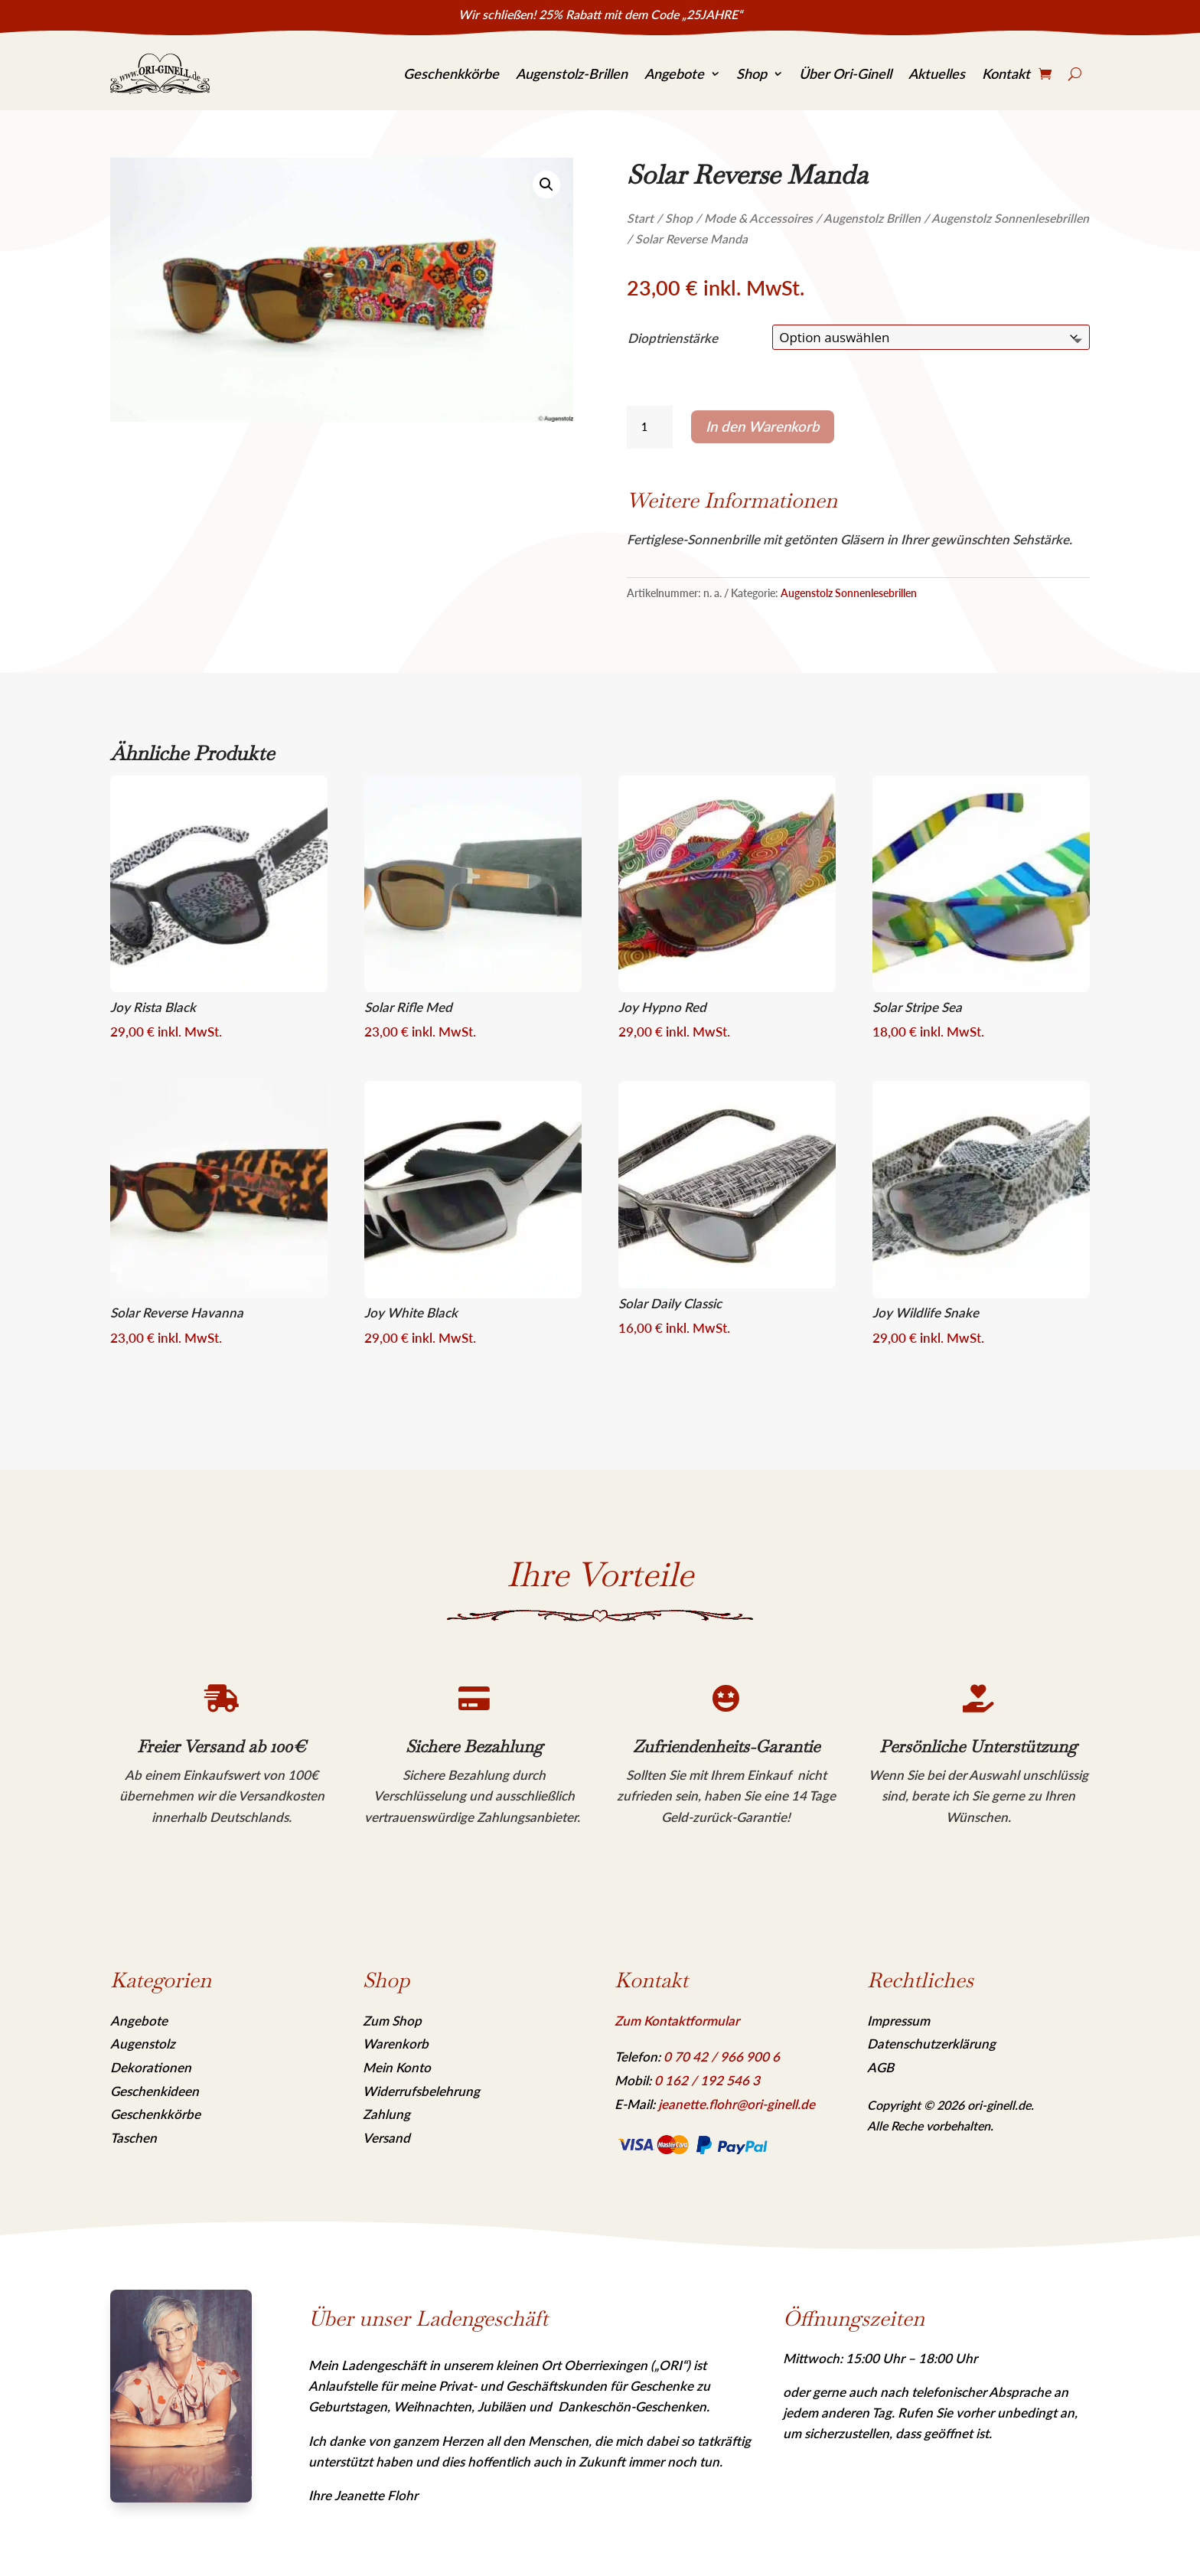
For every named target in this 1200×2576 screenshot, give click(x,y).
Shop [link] (751, 73)
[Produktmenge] (650, 427)
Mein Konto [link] (397, 2067)
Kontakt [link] (1006, 73)
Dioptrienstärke (673, 338)
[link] (160, 74)
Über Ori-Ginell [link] (845, 73)
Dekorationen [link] (150, 2067)
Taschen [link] (133, 2138)
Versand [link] (386, 2138)
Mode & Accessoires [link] (758, 218)
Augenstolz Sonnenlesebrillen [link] (1010, 218)
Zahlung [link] (386, 2114)
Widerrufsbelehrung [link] (421, 2091)
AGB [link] (880, 2067)
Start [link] (640, 218)
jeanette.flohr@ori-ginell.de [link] (736, 2104)
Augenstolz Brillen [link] (872, 218)
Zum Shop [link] (392, 2021)
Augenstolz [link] (142, 2044)
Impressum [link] (898, 2021)
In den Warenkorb (763, 426)
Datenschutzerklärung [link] (931, 2044)
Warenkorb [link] (396, 2044)
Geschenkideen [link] (154, 2091)
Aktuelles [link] (936, 73)
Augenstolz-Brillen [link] (572, 73)
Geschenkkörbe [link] (451, 73)
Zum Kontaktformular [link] (677, 2021)
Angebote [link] (674, 73)
